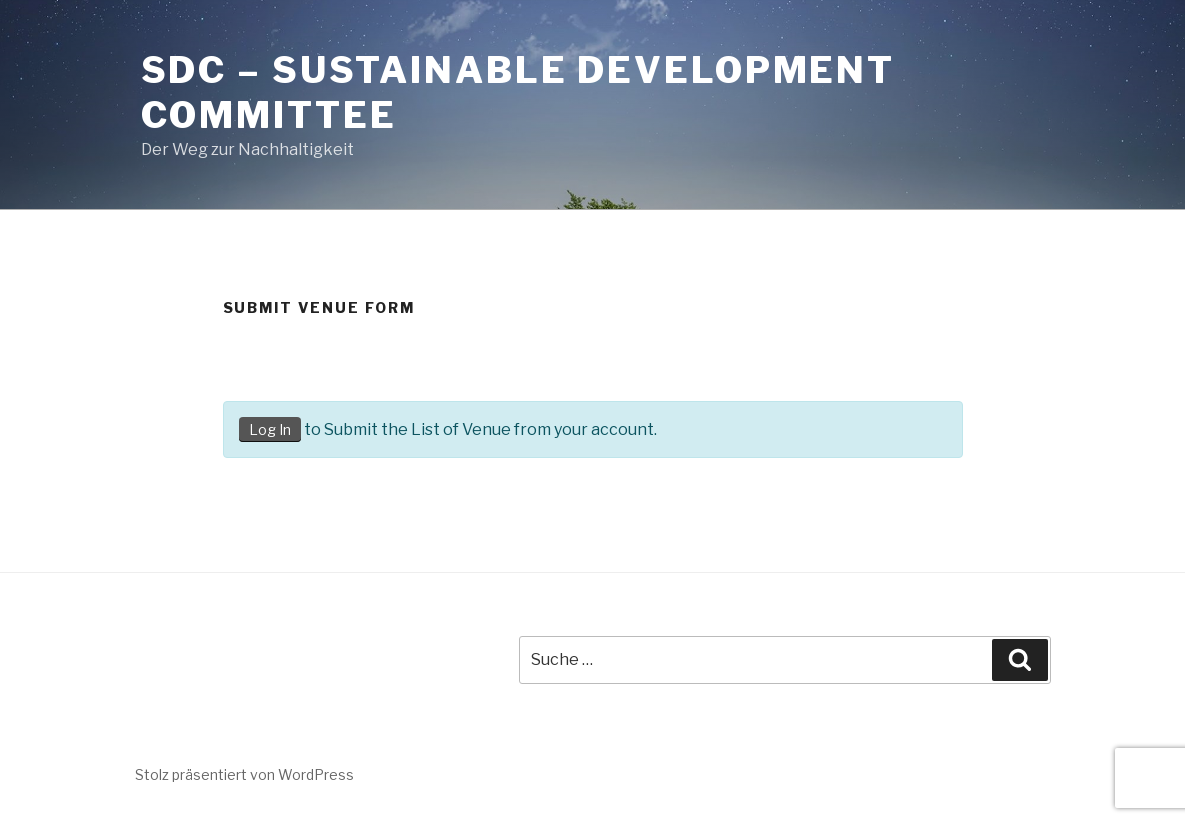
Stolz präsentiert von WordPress (244, 774)
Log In (270, 429)
